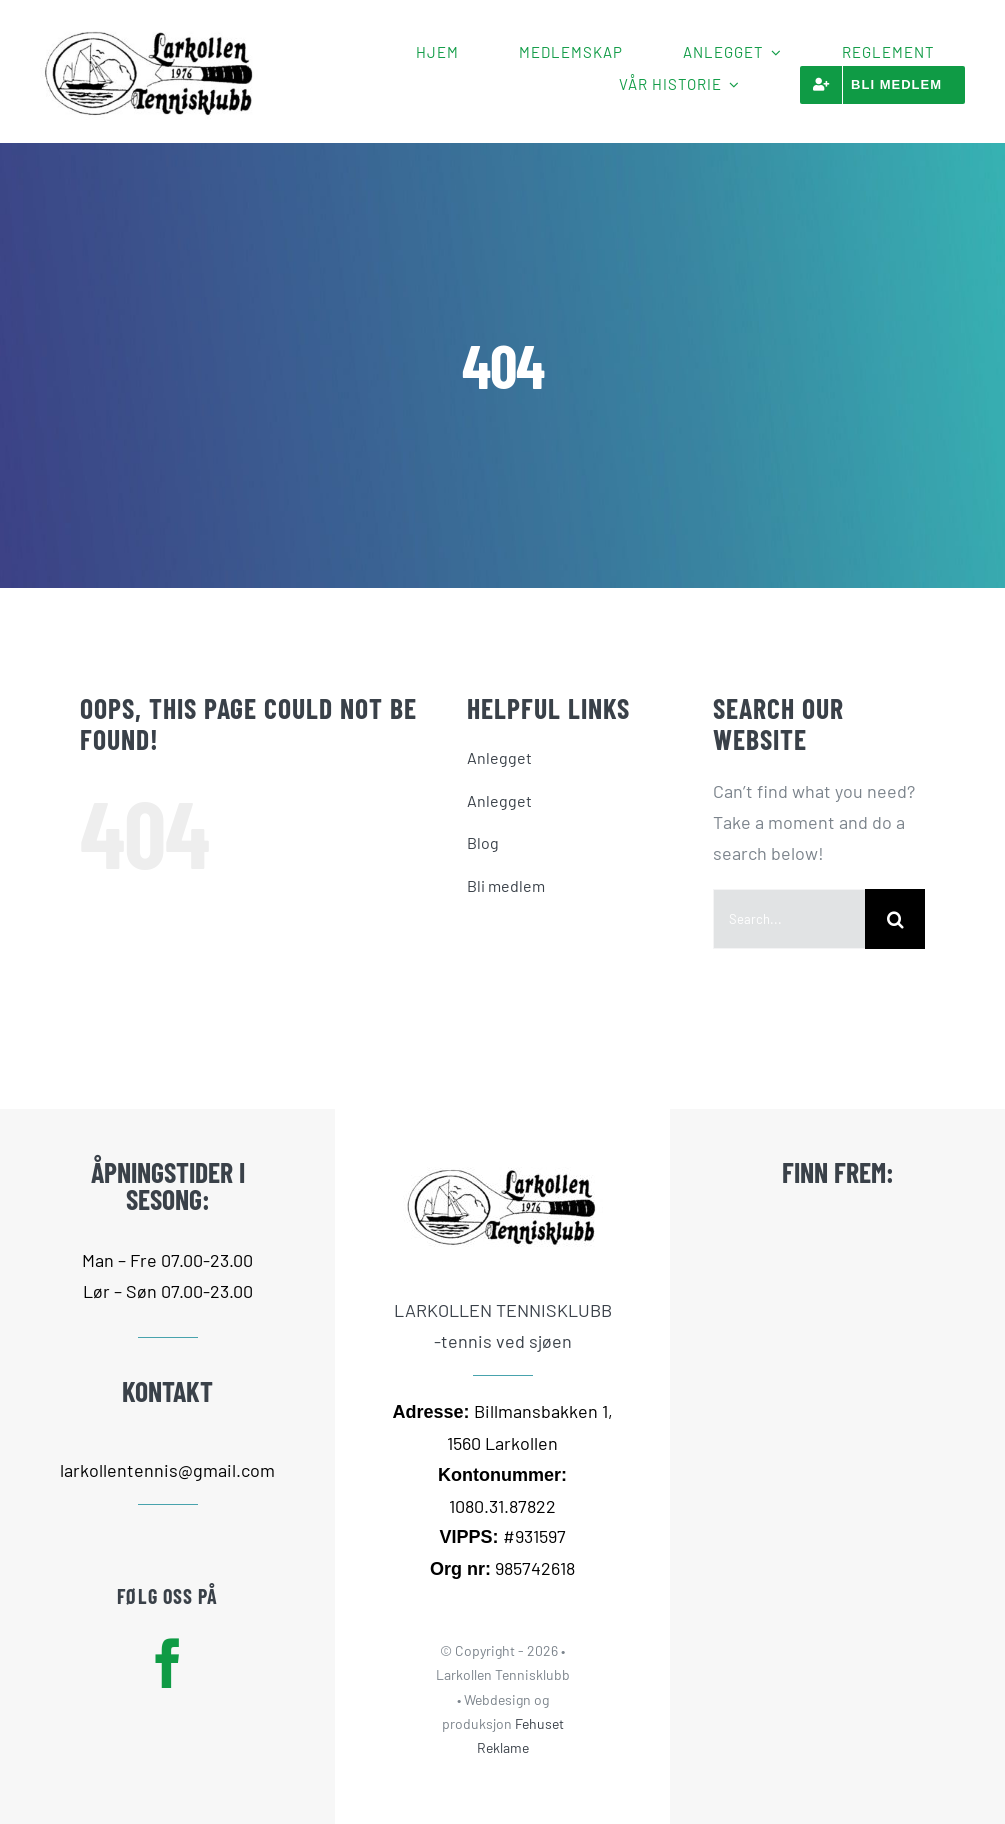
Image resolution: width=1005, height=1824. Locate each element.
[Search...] (789, 919)
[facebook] (168, 1663)
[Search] (895, 919)
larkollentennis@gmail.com (167, 1470)
